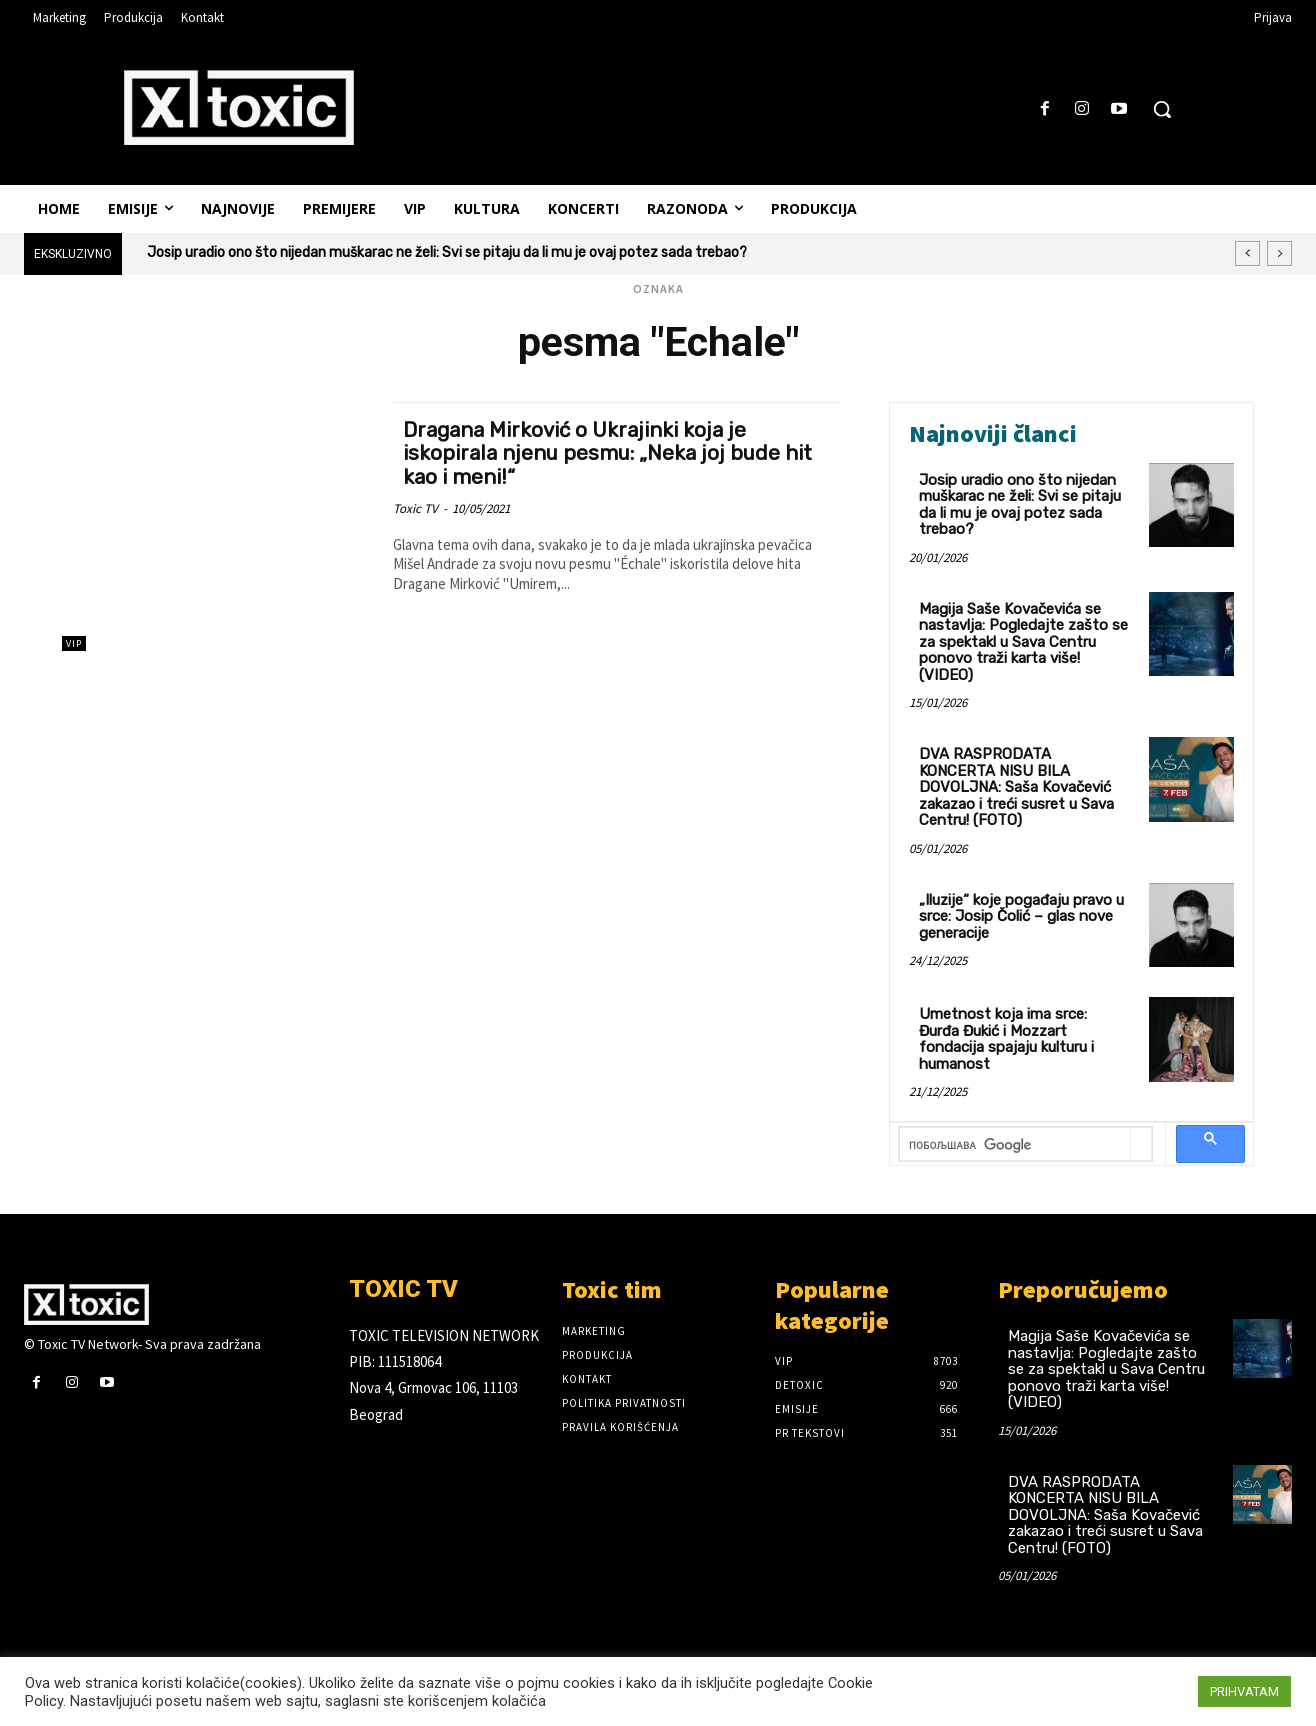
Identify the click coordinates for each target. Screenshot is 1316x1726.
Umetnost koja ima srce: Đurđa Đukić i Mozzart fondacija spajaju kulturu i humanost (1006, 1039)
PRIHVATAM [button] (1244, 1691)
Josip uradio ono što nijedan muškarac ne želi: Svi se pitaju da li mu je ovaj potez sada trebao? (447, 252)
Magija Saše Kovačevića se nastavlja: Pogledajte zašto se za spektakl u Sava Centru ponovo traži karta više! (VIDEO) (1023, 642)
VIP (74, 643)
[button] (1162, 109)
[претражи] (1015, 1145)
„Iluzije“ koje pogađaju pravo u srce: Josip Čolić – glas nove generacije (1021, 916)
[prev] (1247, 253)
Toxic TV (415, 506)
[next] (1279, 253)
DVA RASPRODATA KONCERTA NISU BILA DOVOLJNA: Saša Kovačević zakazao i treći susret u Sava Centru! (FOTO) (1016, 787)
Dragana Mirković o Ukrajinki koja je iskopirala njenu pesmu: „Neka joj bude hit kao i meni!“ (610, 452)
